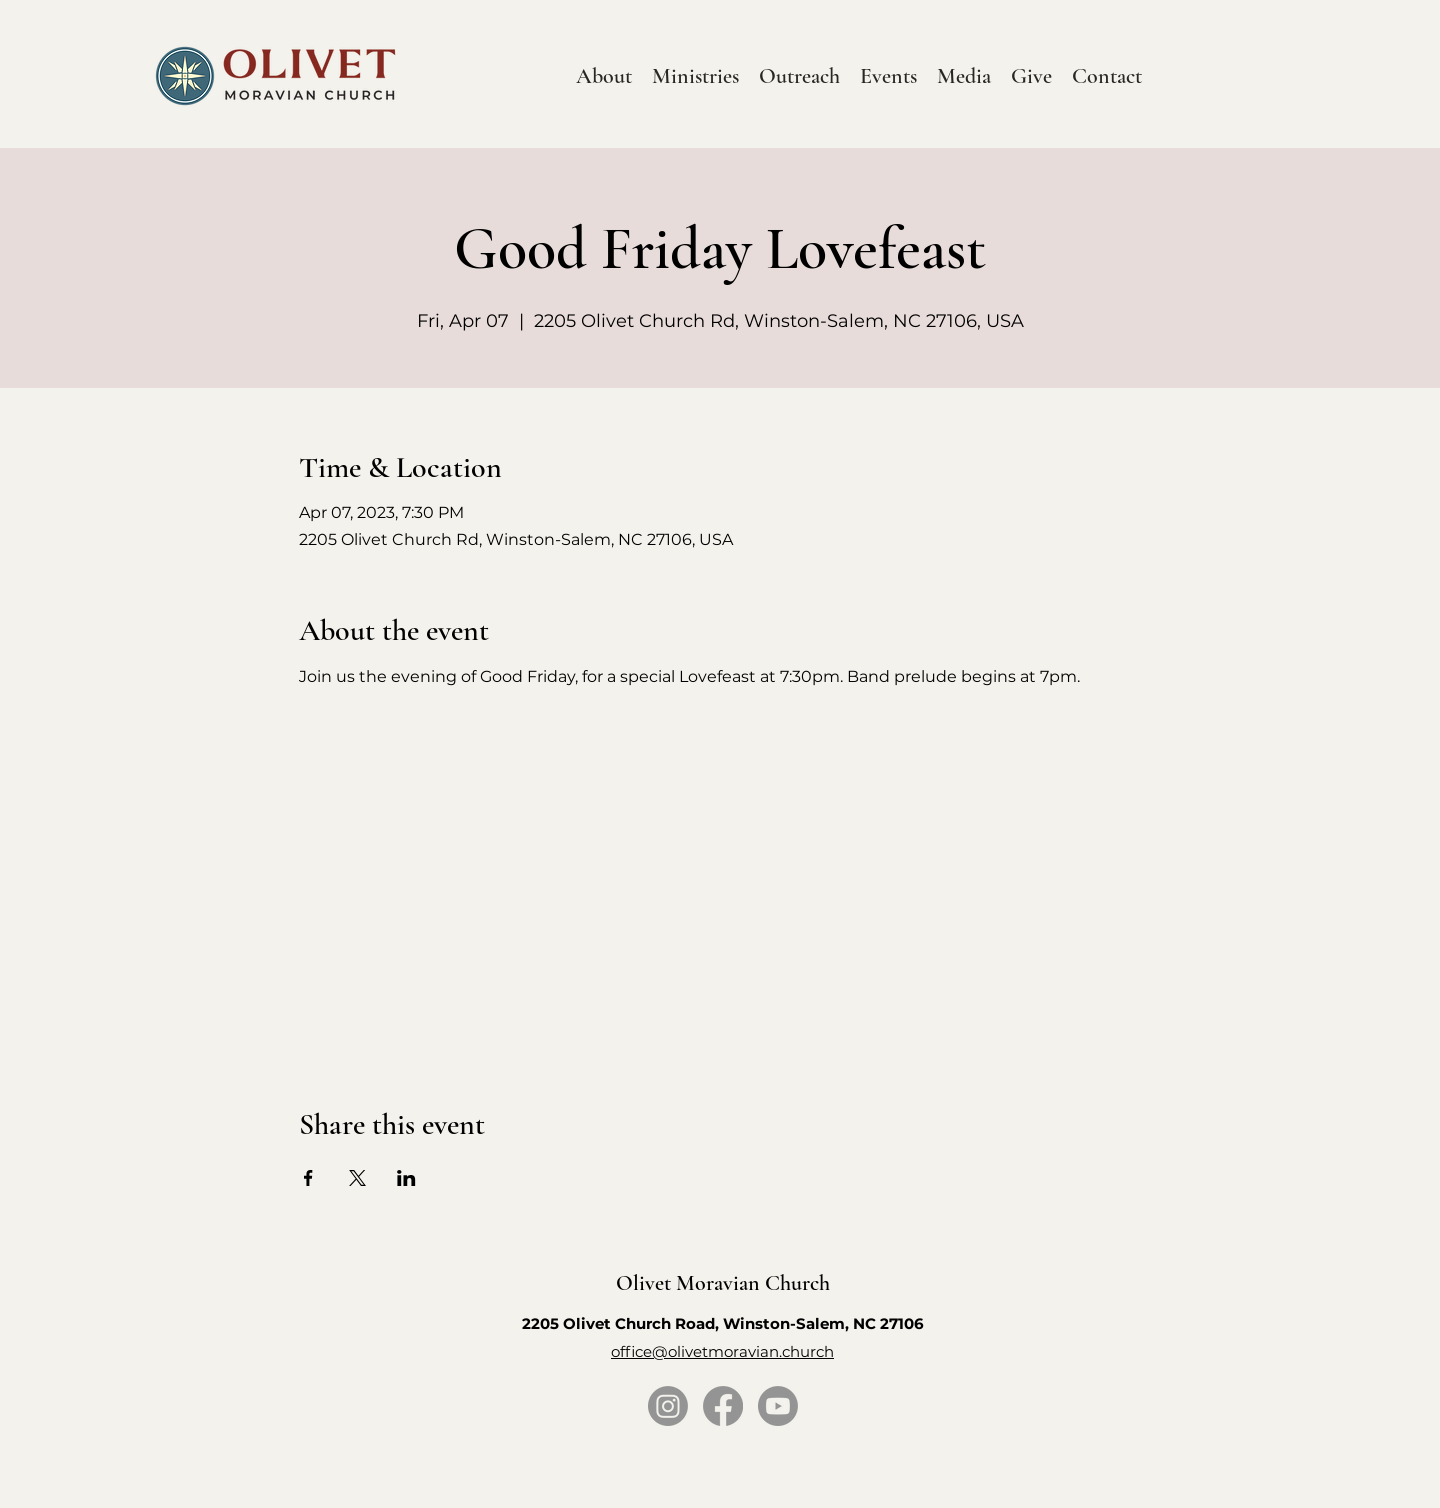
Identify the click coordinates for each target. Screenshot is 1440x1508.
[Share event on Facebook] (308, 1178)
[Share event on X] (357, 1178)
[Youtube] (778, 1406)
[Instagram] (668, 1406)
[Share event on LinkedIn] (406, 1178)
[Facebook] (723, 1406)
